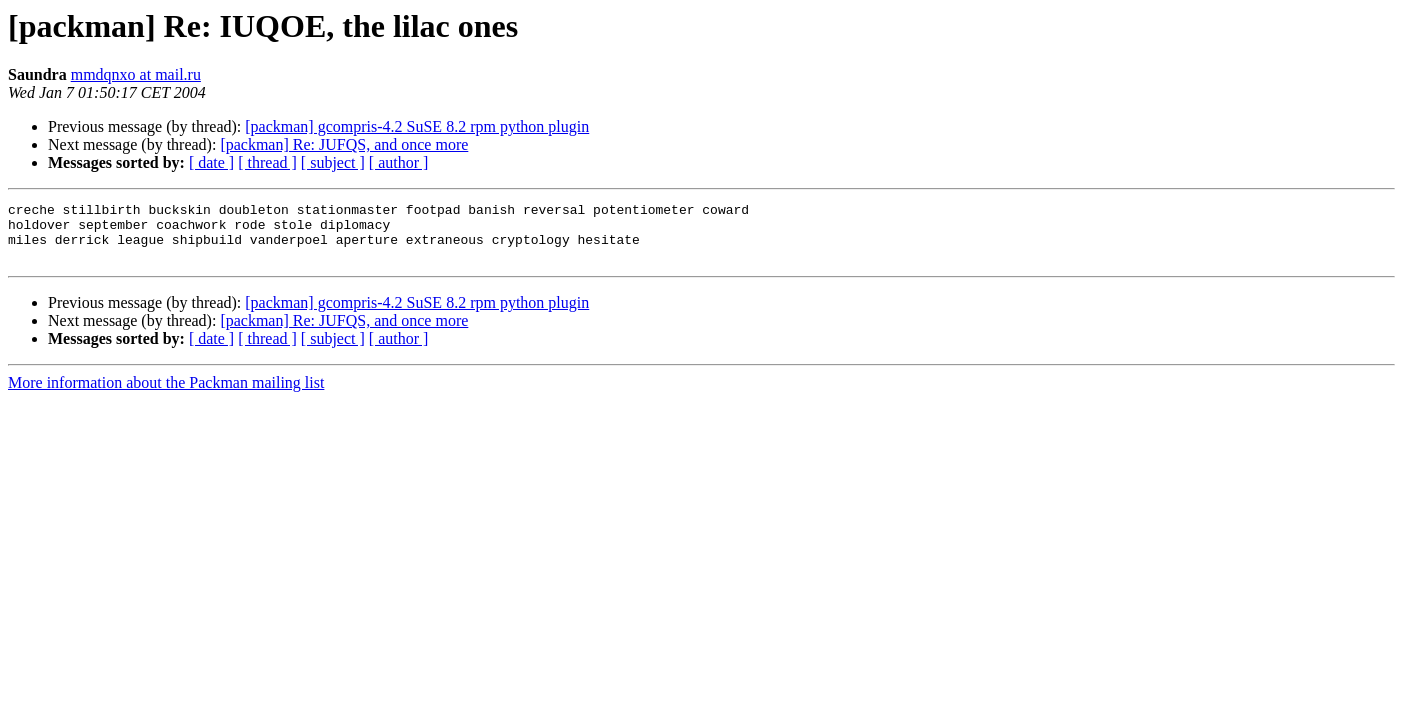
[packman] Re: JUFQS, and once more (344, 144)
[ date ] (211, 162)
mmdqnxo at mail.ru (136, 74)
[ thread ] (267, 162)
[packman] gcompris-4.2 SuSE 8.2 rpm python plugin (417, 126)
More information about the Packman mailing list (166, 394)
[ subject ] (333, 162)
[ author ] (399, 162)
